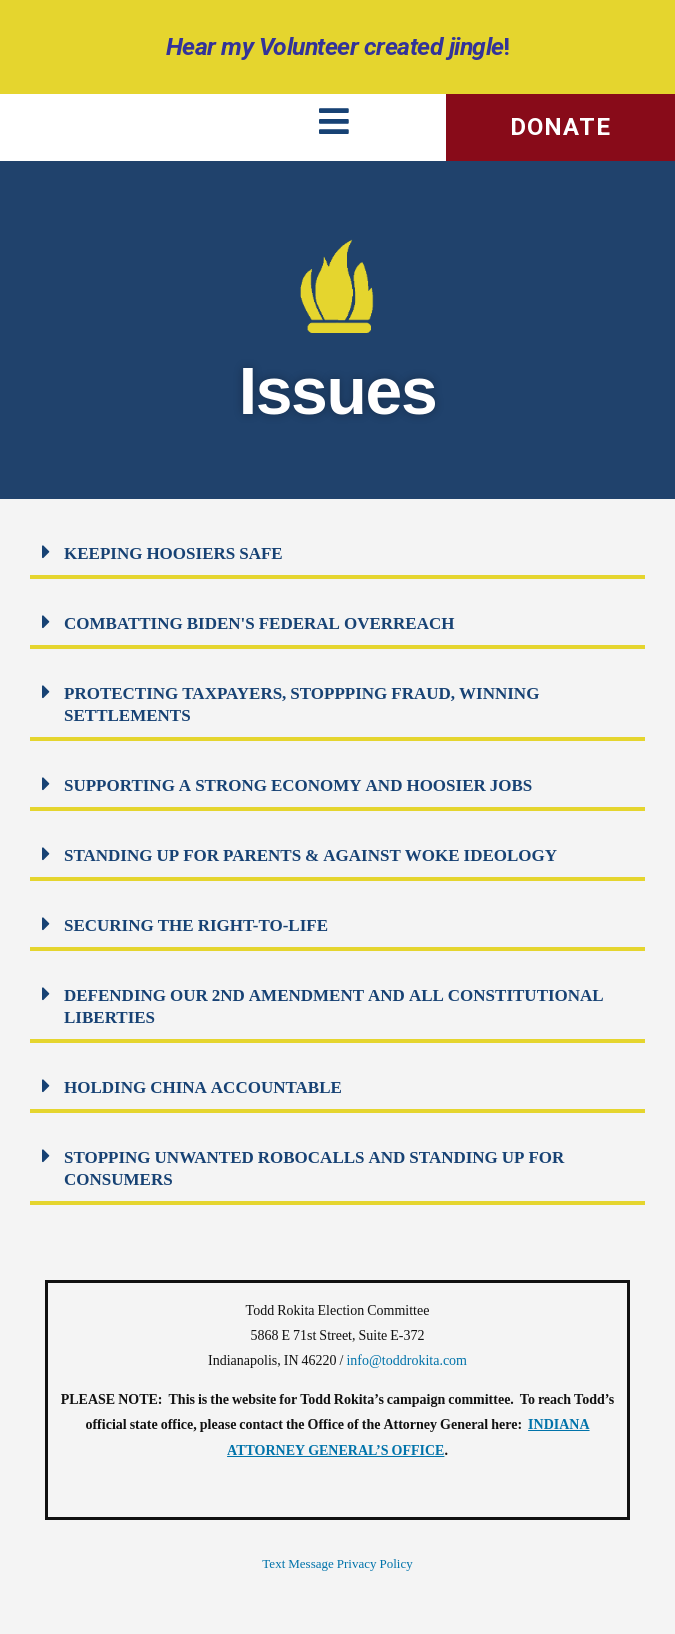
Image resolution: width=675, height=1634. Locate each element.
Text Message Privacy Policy (337, 1564)
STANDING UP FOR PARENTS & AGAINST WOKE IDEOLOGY (310, 855)
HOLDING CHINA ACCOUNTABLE (203, 1087)
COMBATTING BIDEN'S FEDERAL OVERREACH (259, 623)
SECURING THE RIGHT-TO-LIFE (196, 925)
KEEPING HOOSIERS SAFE (173, 553)
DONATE (560, 127)
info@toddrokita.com (406, 1360)
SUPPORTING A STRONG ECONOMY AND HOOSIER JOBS (298, 785)
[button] (337, 554)
